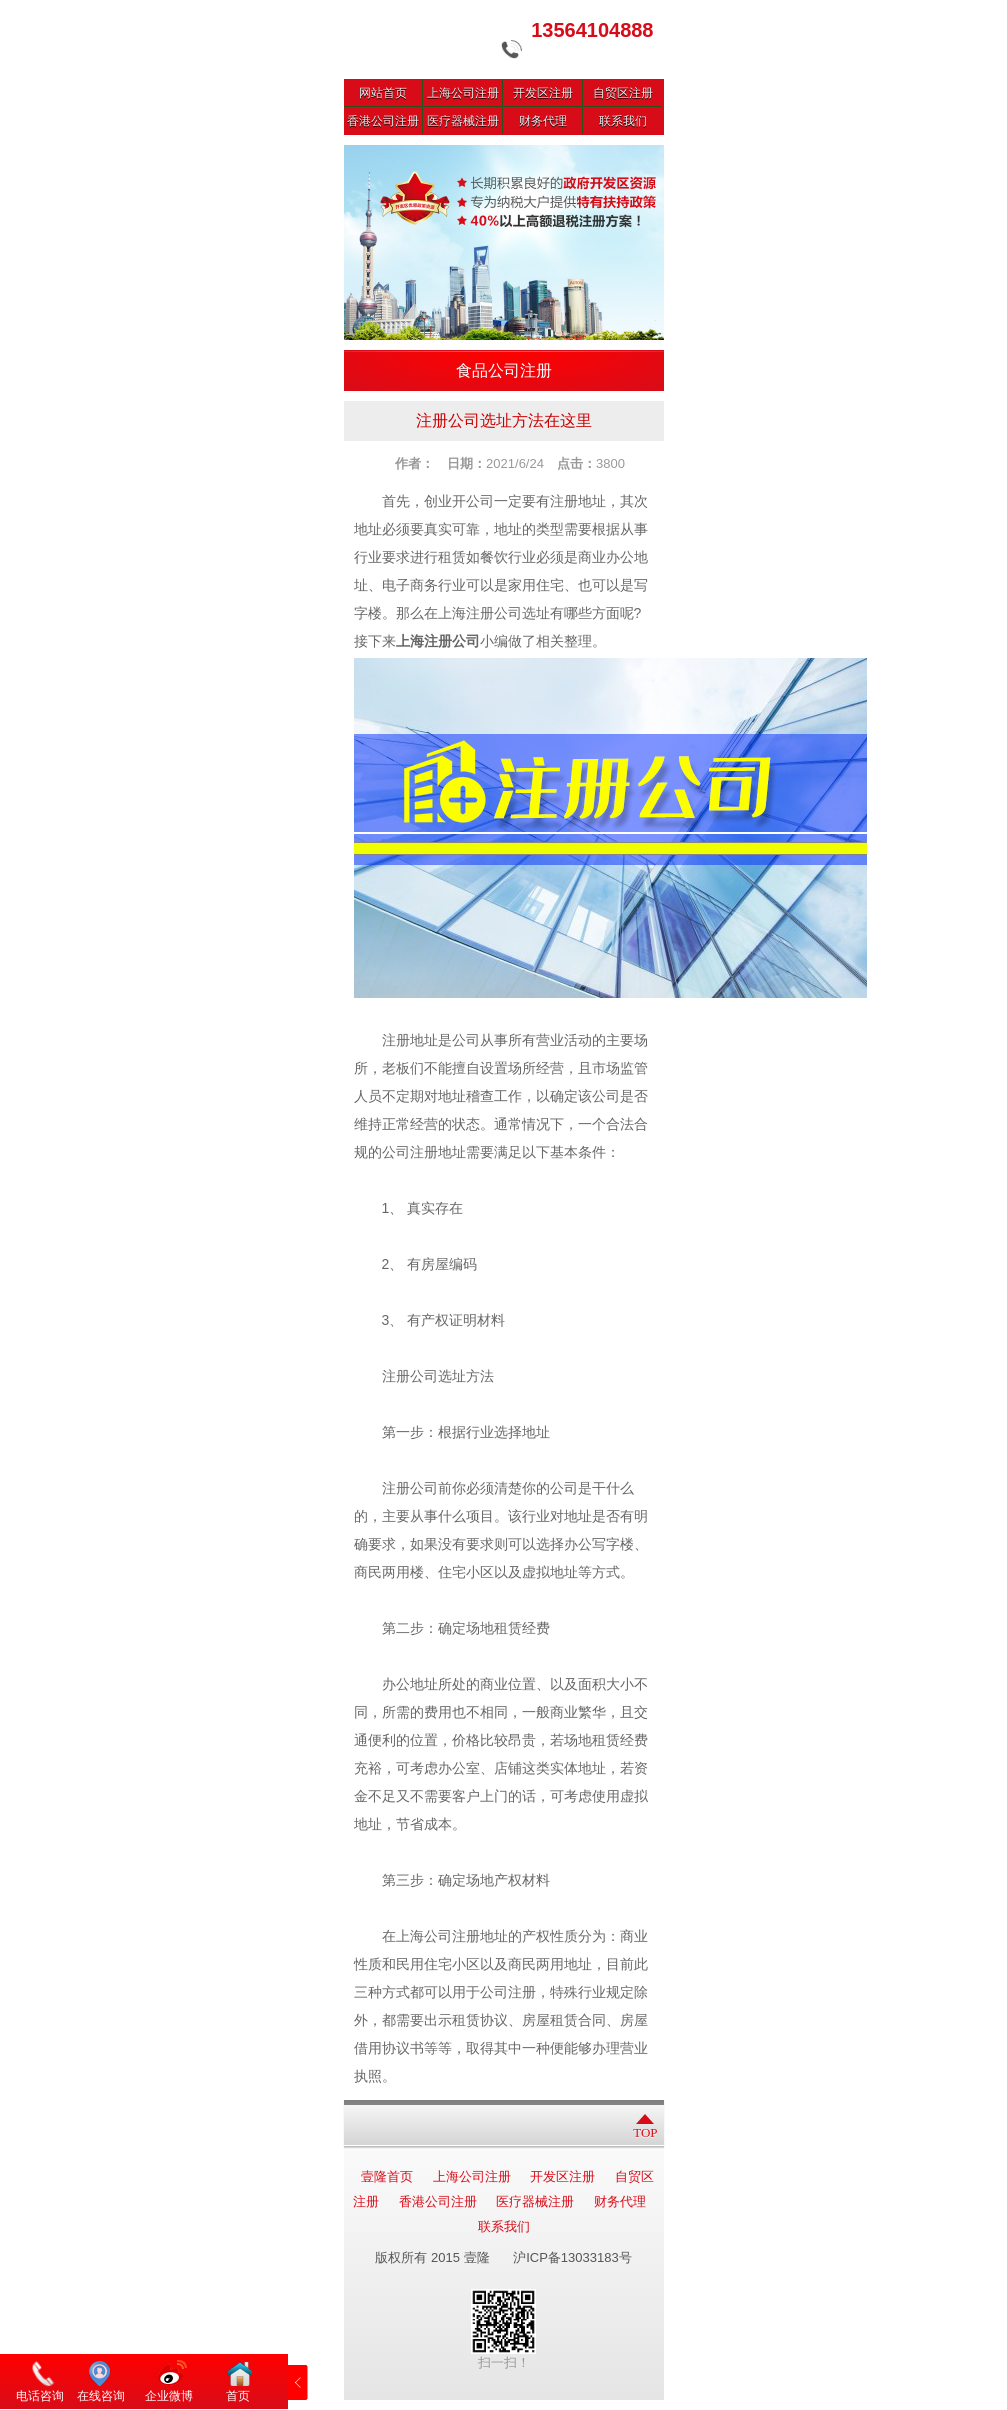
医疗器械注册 (463, 121)
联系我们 (623, 121)
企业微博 (169, 2396)
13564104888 (592, 30)
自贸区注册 (623, 93)
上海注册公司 (438, 641)
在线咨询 (101, 2396)
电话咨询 (40, 2396)
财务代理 (543, 121)
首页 (238, 2396)
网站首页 (383, 93)
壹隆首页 (387, 2176)
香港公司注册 (383, 121)
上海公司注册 (463, 93)
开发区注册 (543, 93)
